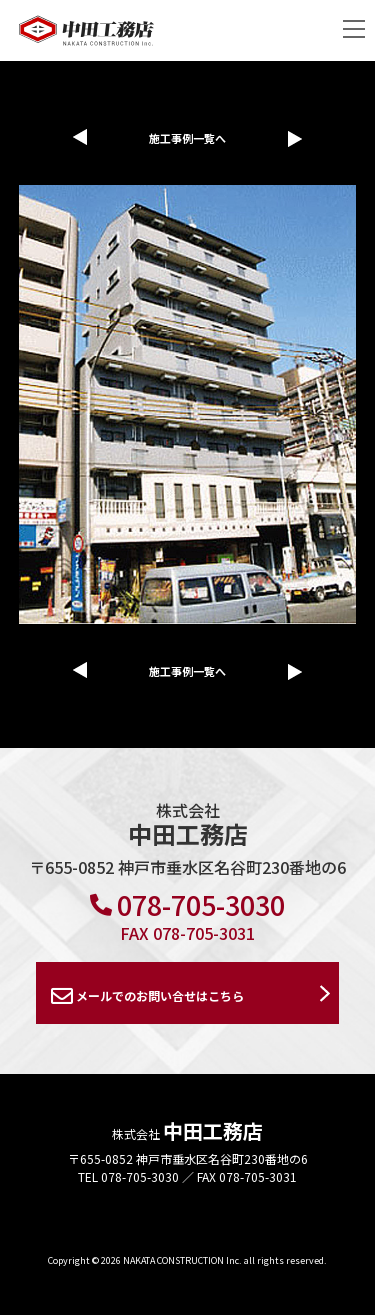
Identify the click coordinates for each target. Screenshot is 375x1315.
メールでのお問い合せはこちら (147, 996)
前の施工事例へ (75, 137)
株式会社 (187, 1133)
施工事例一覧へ (187, 138)
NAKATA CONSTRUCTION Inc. (182, 1260)
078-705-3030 (187, 904)
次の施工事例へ (300, 139)
